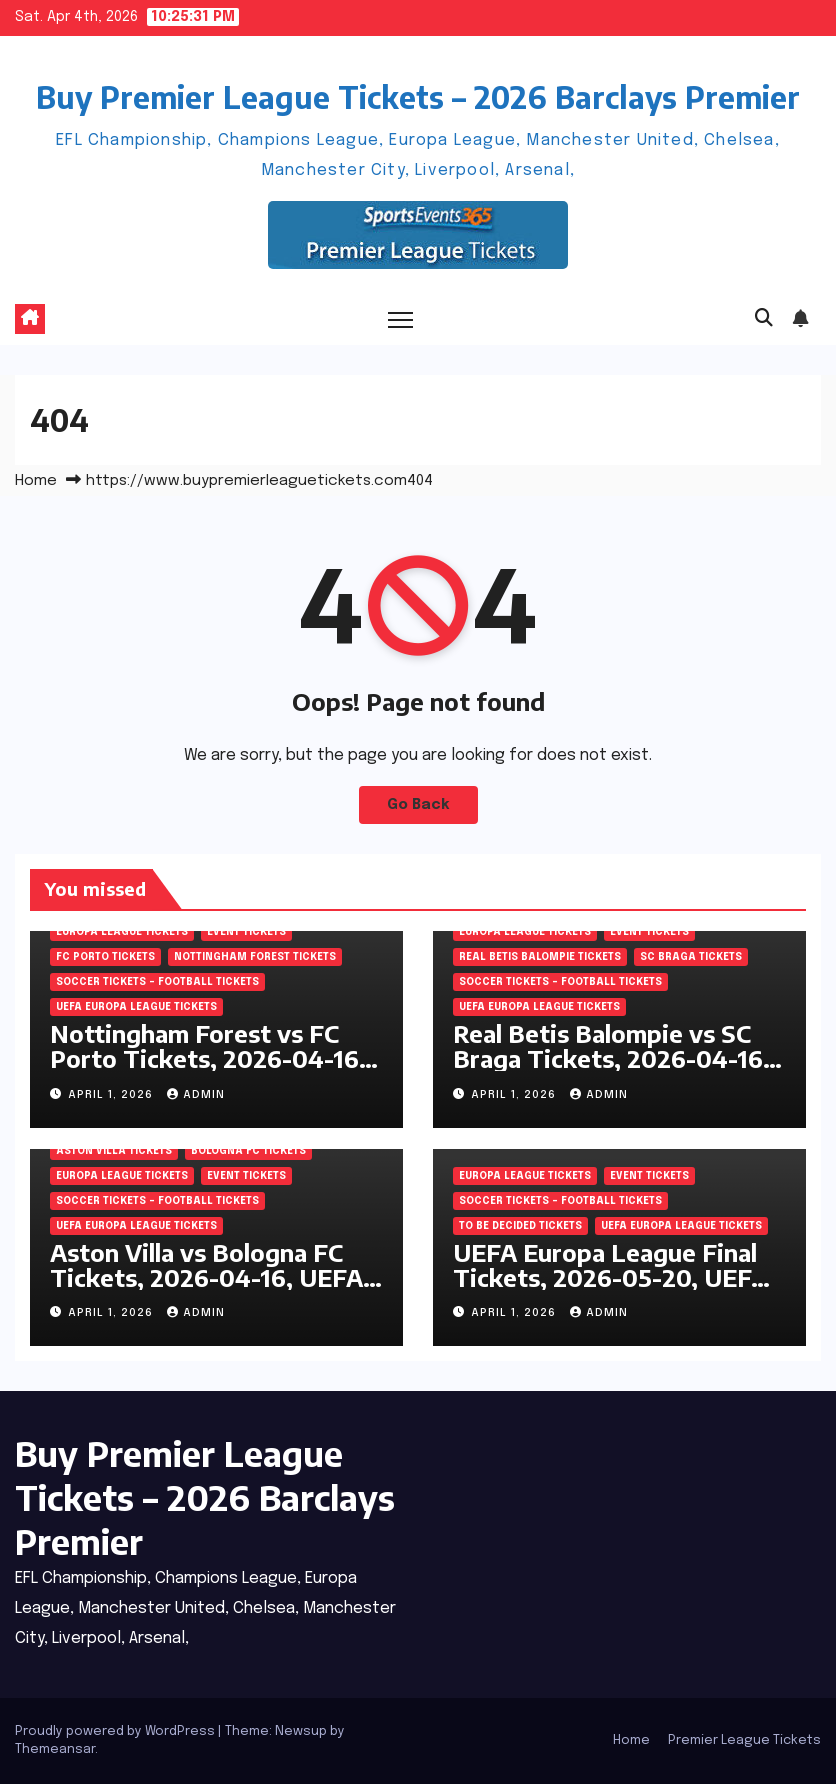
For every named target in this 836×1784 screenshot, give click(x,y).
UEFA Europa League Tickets (136, 1007)
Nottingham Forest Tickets (255, 957)
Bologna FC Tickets (248, 1151)
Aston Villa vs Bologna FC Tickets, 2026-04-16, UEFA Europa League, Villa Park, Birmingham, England (206, 1289)
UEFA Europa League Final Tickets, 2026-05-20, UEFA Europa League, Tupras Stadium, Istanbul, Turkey (610, 1289)
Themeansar (55, 1749)
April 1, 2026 (112, 1095)
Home (36, 481)
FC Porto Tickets (105, 957)
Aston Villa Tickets (114, 1151)
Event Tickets (246, 932)
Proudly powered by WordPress (116, 1731)
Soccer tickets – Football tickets (157, 982)
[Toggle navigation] (400, 319)
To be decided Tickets (520, 1226)
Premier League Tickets (744, 1740)
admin (196, 1095)
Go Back (418, 805)
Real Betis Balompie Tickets (540, 957)
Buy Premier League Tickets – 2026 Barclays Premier (418, 97)
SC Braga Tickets (691, 957)
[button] (764, 319)
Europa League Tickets (122, 932)
